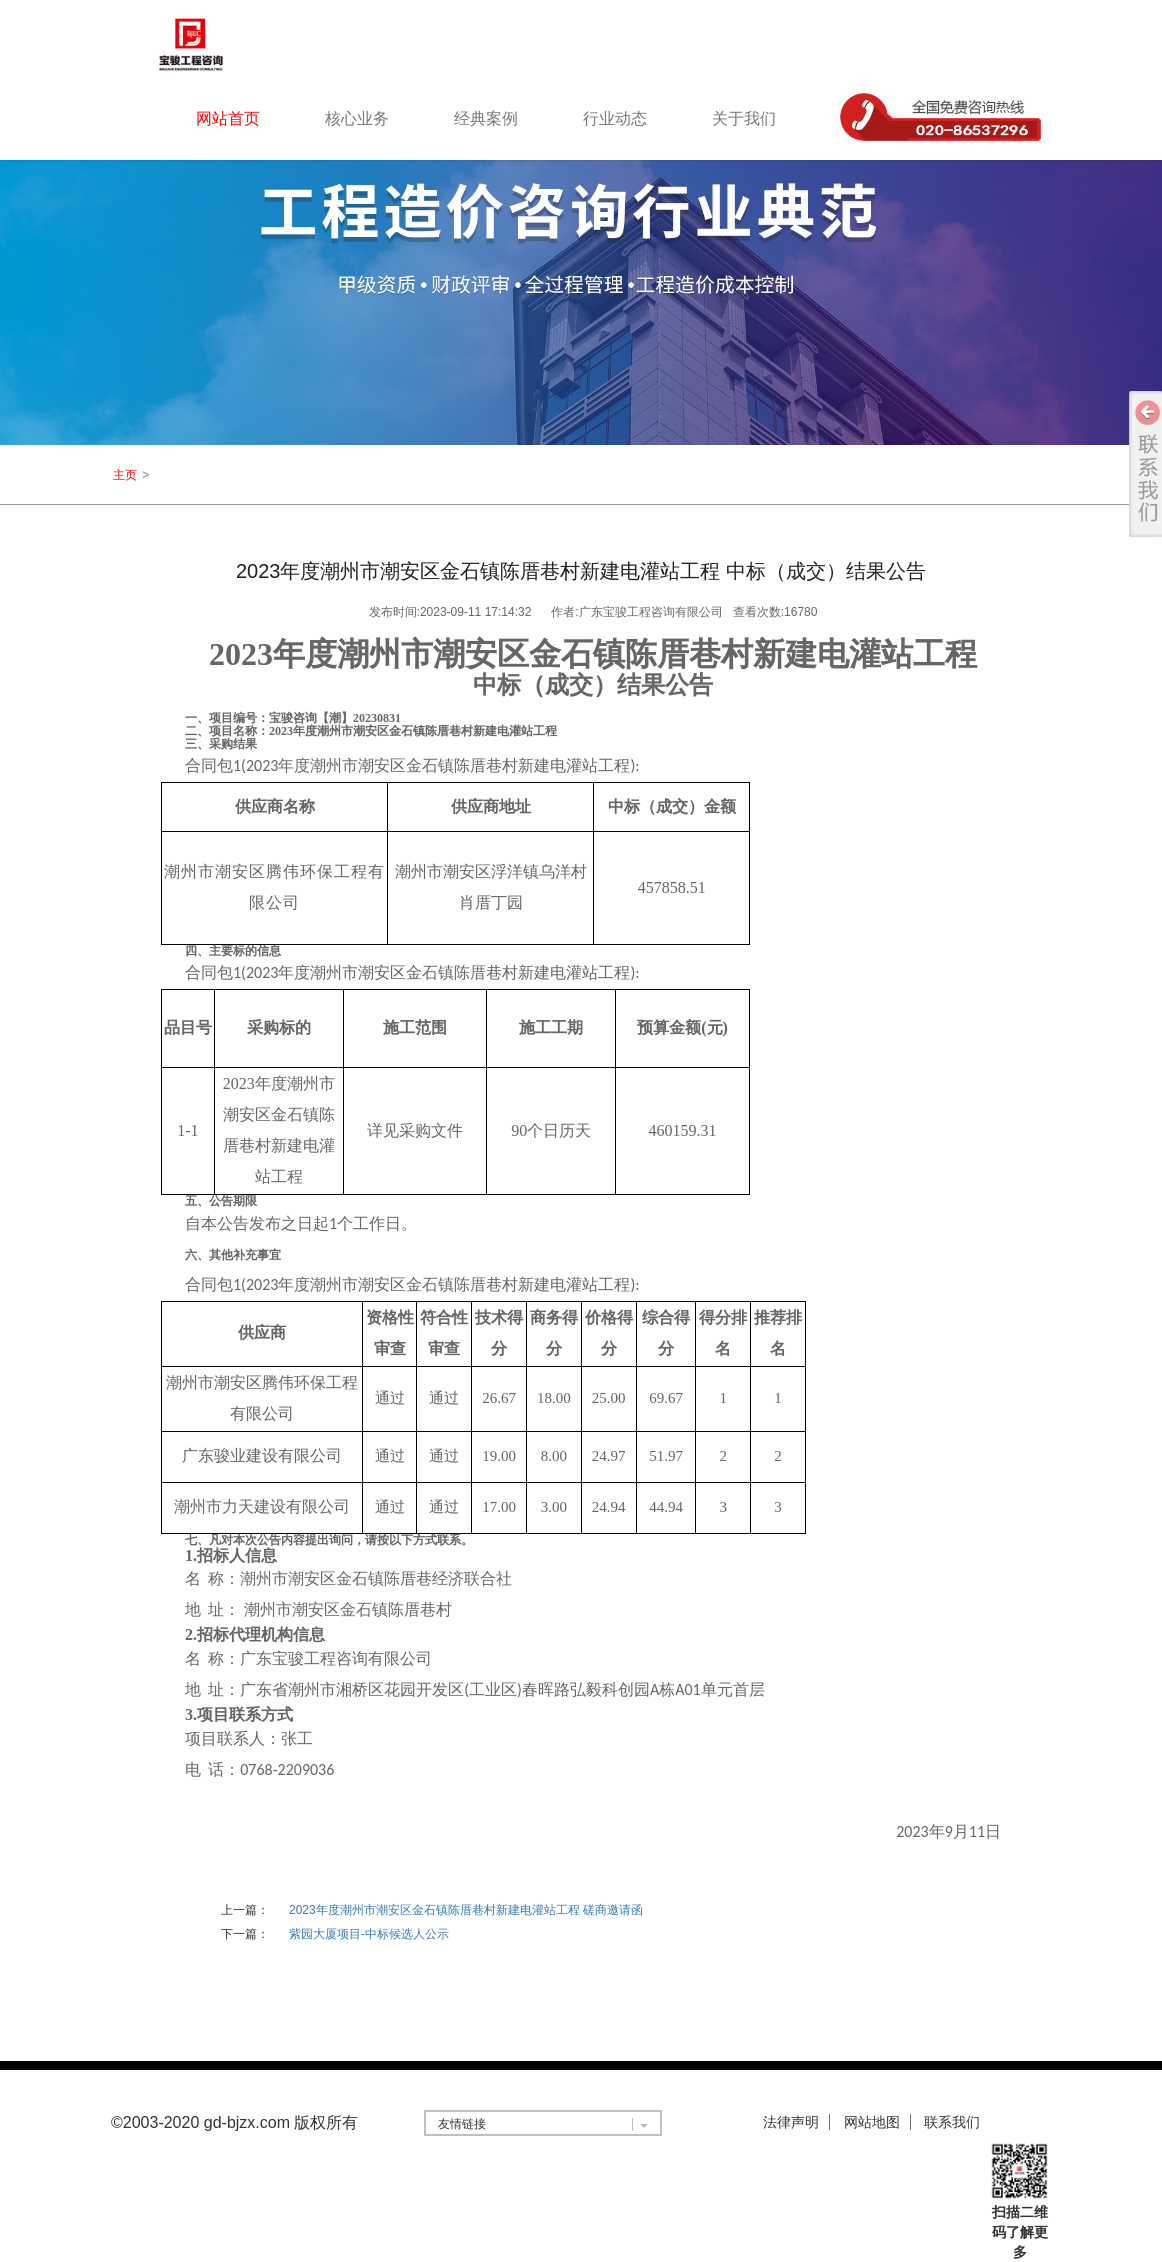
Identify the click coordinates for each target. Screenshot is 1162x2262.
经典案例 (486, 118)
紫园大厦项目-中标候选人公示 (369, 1934)
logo (217, 43)
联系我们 (952, 2122)
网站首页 (228, 118)
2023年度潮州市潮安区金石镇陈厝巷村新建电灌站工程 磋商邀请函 (466, 1910)
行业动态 (615, 118)
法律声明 (791, 2122)
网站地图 (872, 2122)
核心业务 (357, 118)
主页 (125, 475)
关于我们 (744, 118)
